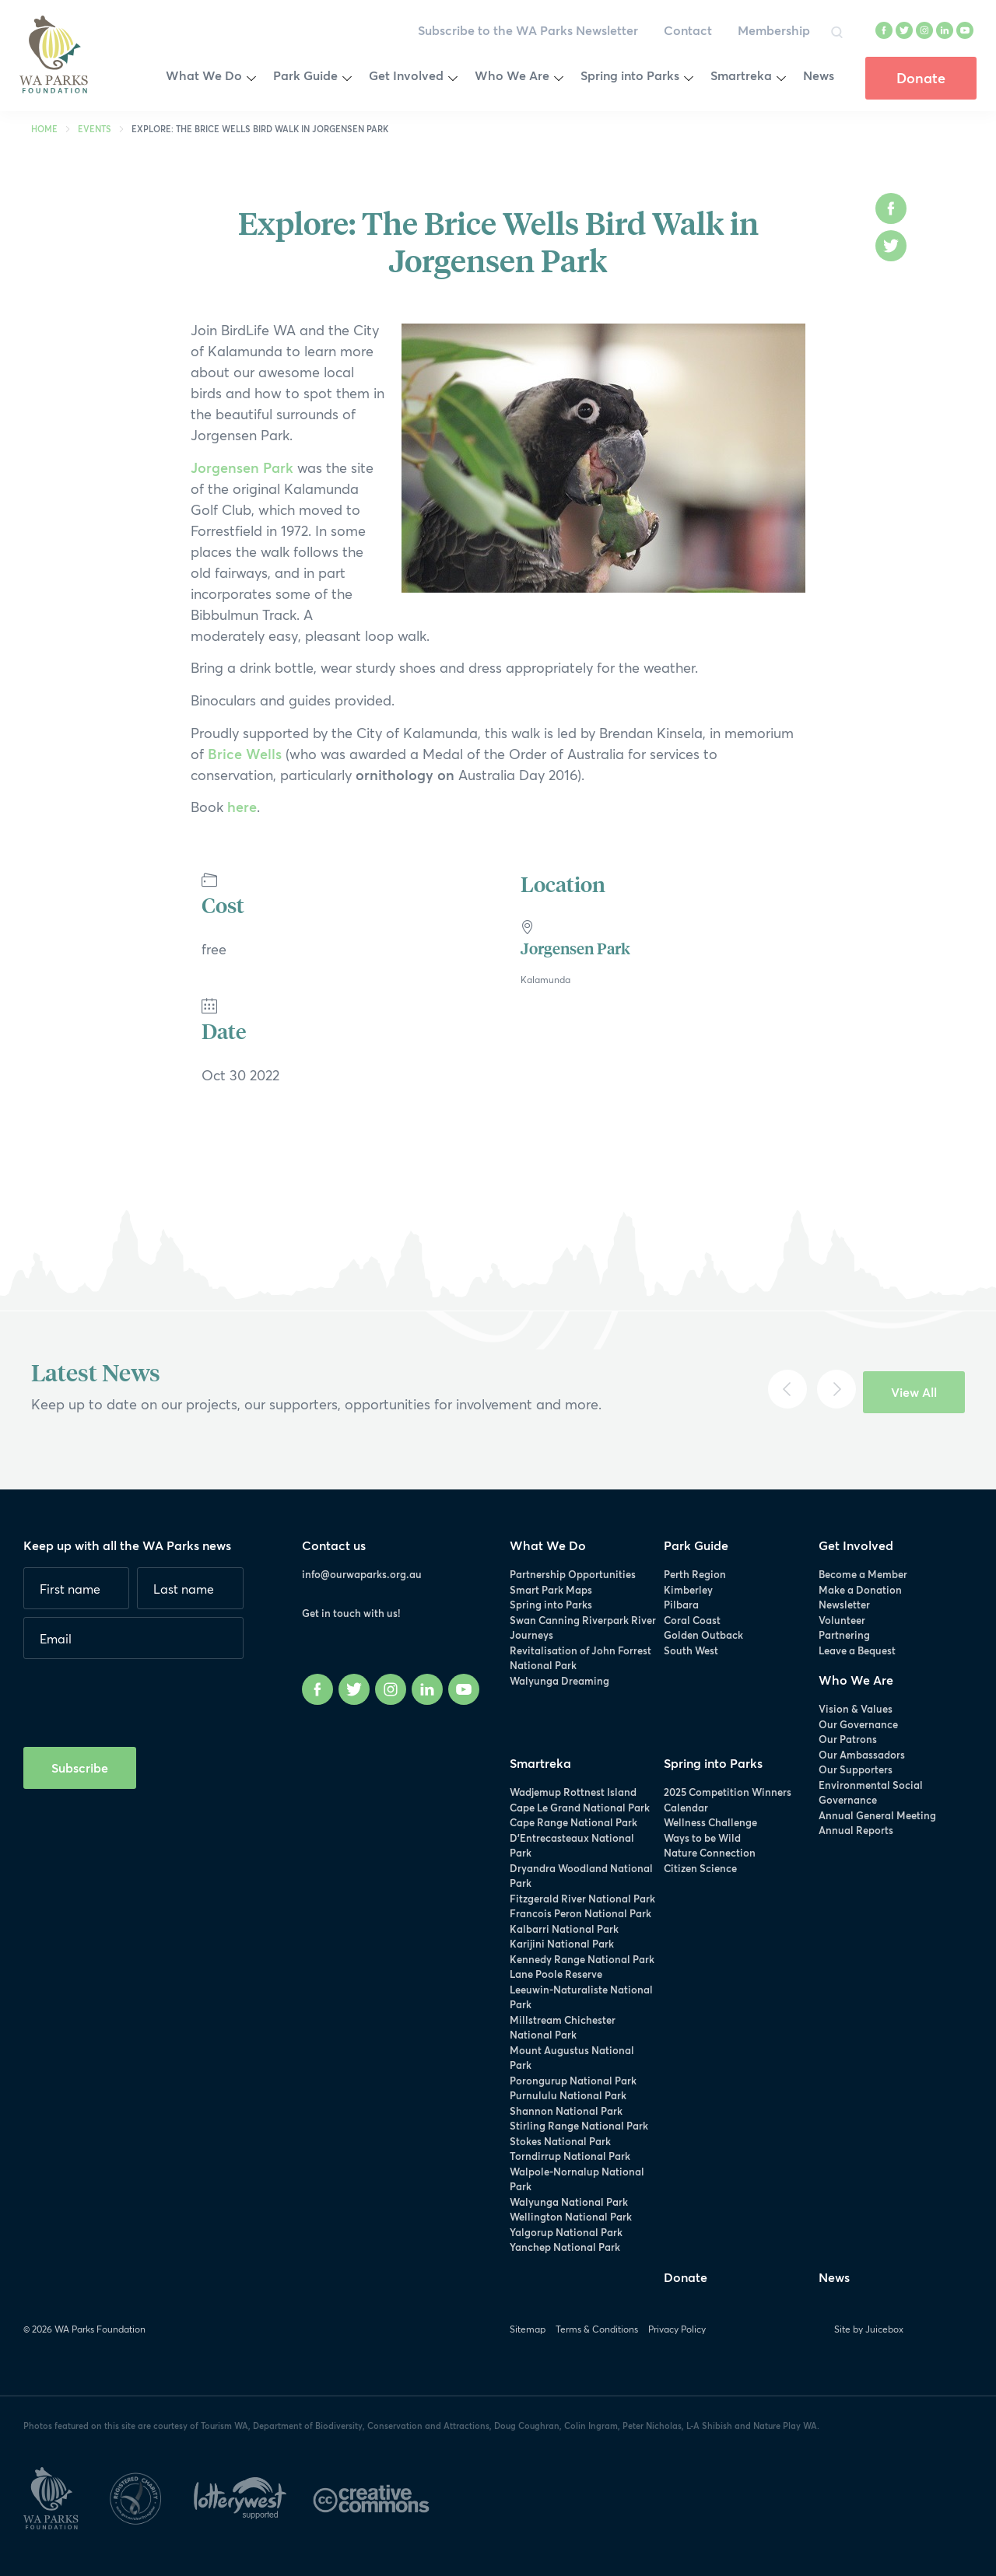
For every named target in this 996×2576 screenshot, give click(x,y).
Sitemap (527, 2329)
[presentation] (141, 1697)
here (242, 806)
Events (94, 129)
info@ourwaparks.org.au (362, 1574)
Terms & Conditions (597, 2329)
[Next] (836, 1389)
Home (44, 129)
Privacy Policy (677, 2329)
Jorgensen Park (242, 467)
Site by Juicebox (868, 2329)
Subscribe (79, 1767)
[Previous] (787, 1389)
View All (914, 1392)
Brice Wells (245, 753)
